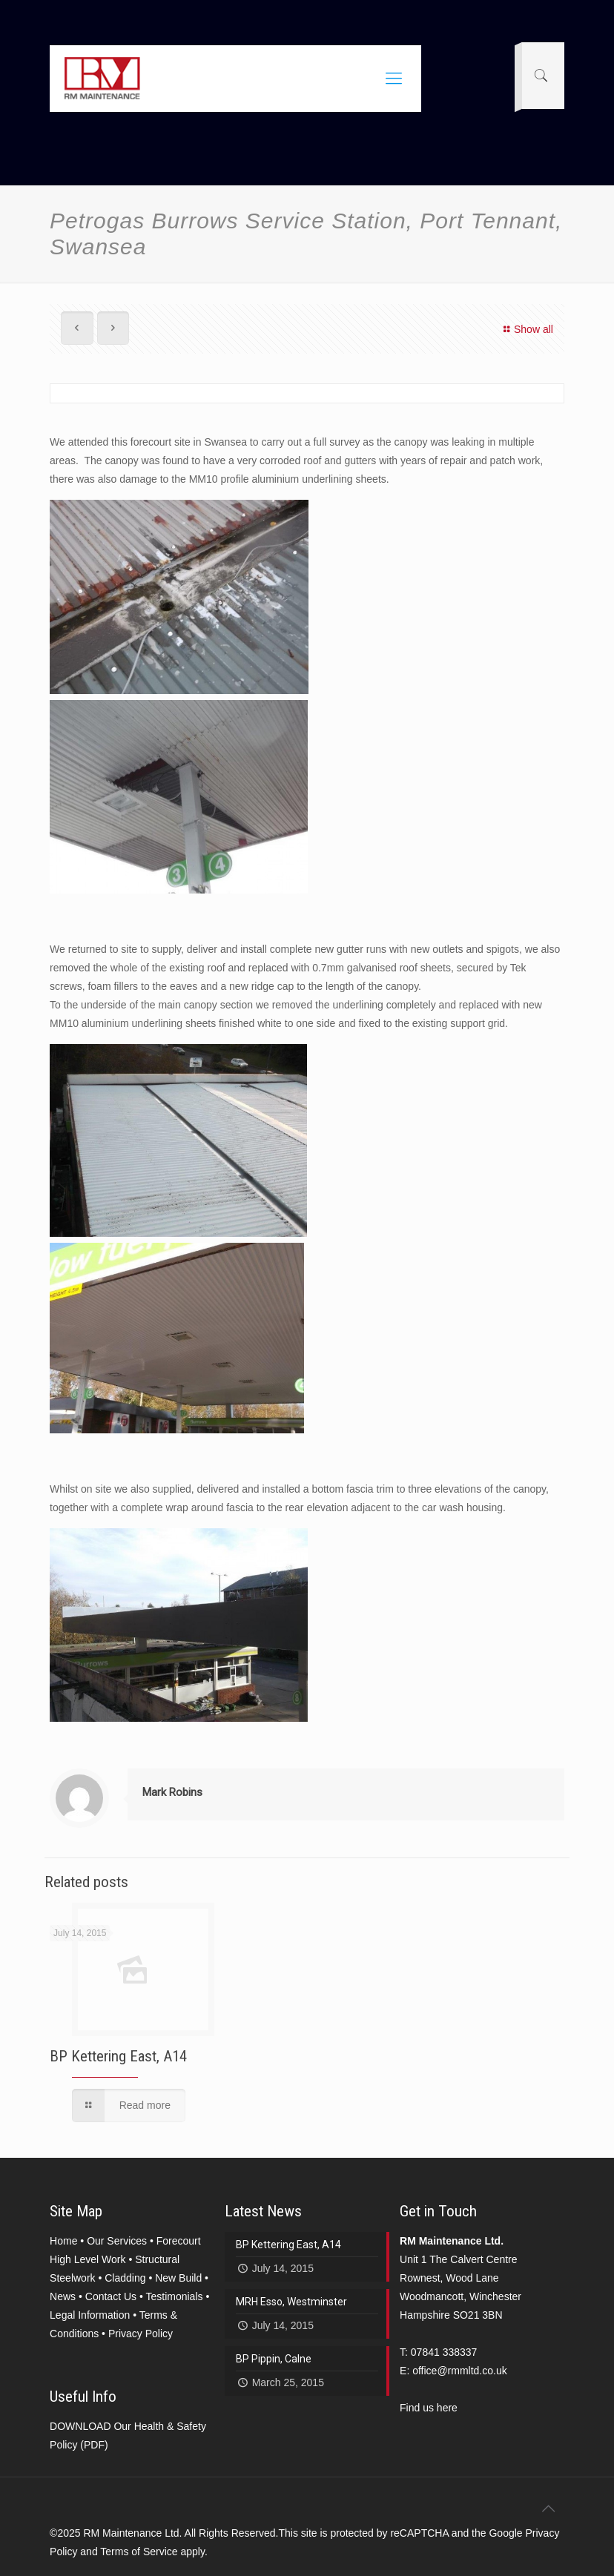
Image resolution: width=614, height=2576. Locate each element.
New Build (178, 2278)
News (63, 2296)
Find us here (429, 2408)
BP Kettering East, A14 (118, 2056)
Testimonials (173, 2296)
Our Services (117, 2241)
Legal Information (90, 2315)
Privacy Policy (140, 2333)
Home (63, 2241)
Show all (526, 329)
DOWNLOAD (80, 2426)
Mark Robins (172, 1792)
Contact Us (110, 2296)
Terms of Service (138, 2551)
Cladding (125, 2278)
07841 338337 (444, 2352)
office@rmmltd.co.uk (459, 2371)
